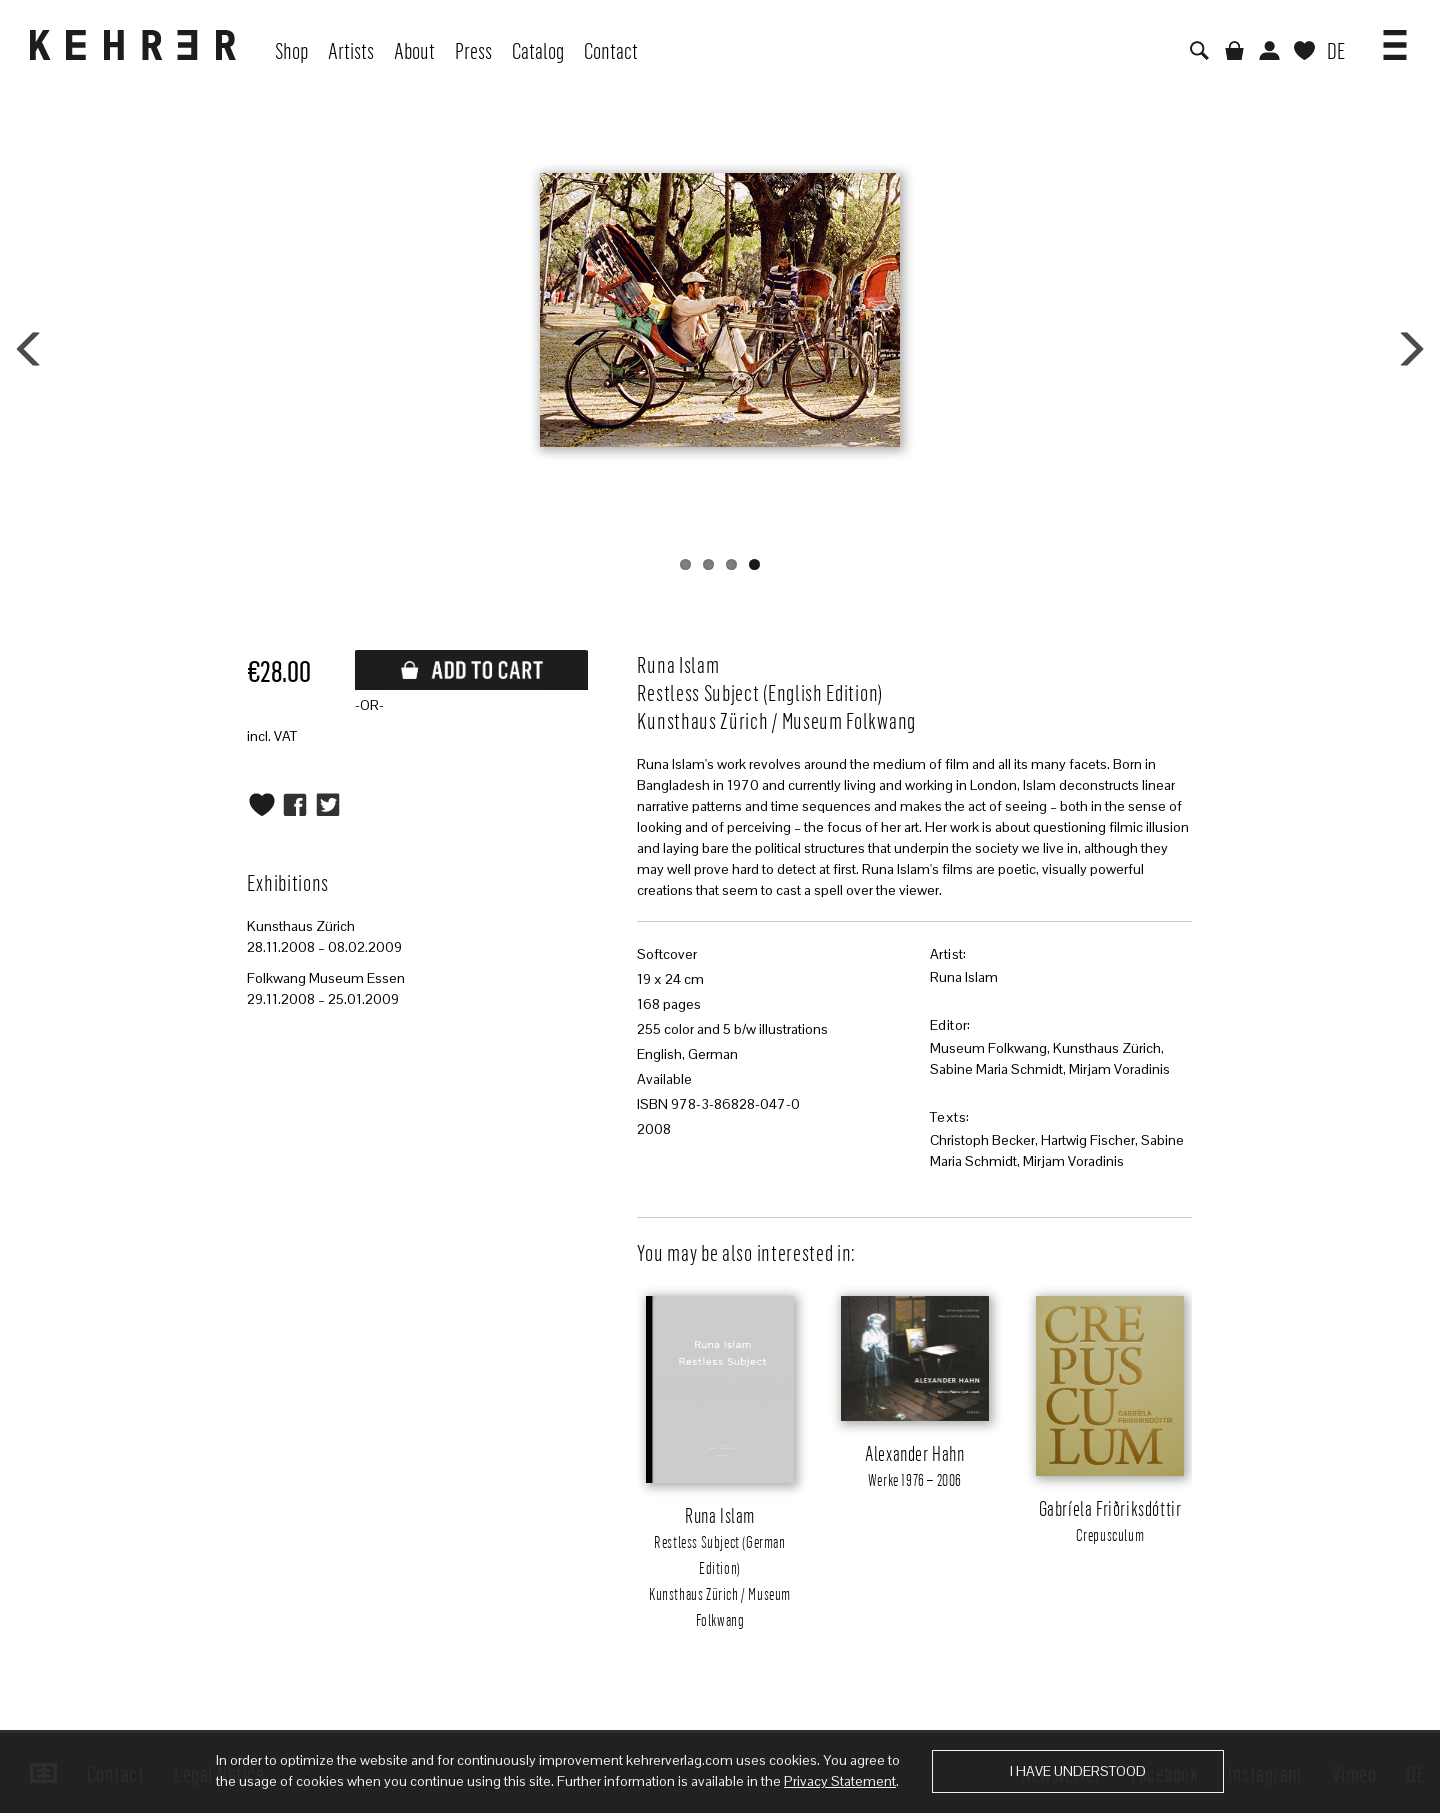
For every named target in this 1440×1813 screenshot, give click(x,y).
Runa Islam (964, 977)
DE (1336, 50)
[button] (1395, 38)
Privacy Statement (840, 1781)
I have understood (1078, 1771)
